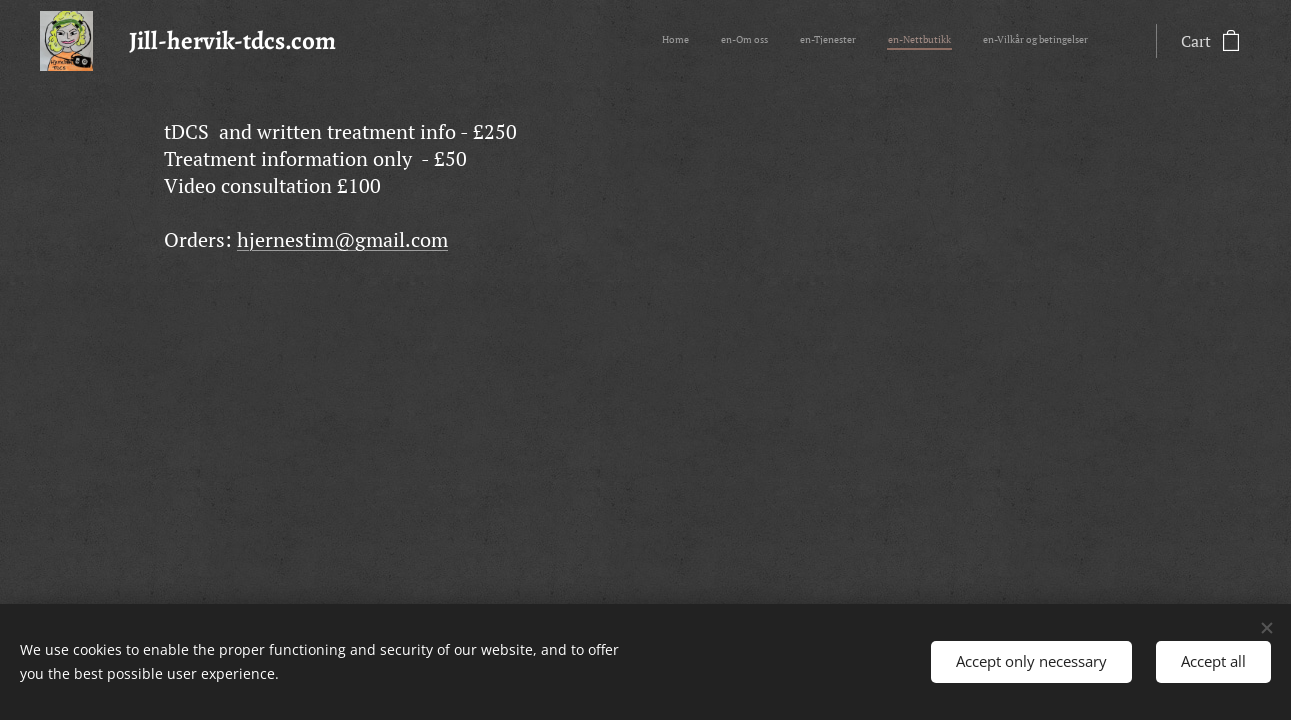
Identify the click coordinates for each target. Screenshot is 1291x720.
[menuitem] (965, 41)
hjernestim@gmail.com (342, 239)
